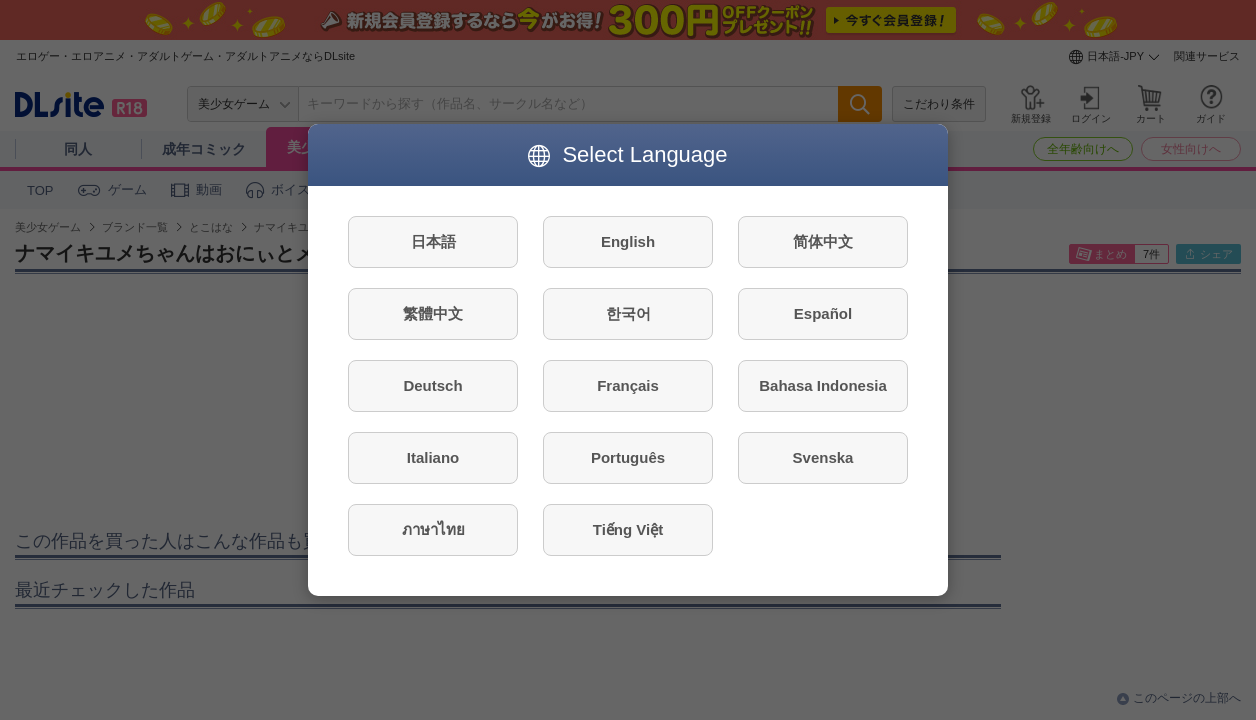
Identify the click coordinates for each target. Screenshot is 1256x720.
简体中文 (823, 241)
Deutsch (432, 385)
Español (823, 313)
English (628, 241)
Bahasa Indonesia (823, 385)
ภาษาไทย (433, 529)
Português (628, 457)
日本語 (433, 241)
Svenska (823, 457)
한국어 (628, 313)
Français (628, 385)
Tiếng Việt (628, 529)
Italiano (433, 457)
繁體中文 (433, 313)
